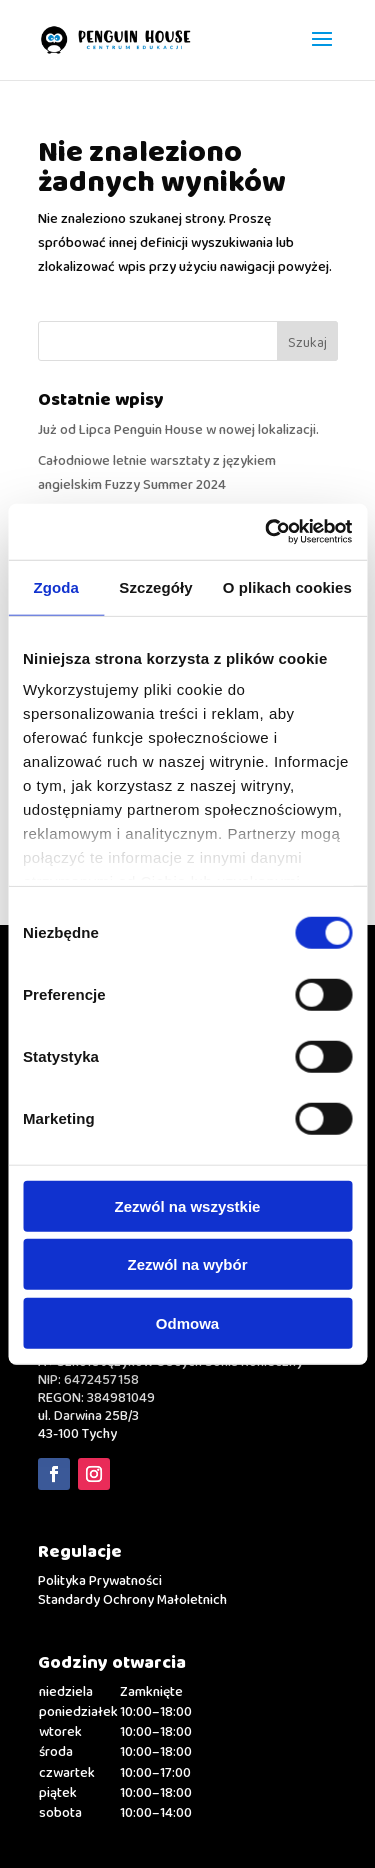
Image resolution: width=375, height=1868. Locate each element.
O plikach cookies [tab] (287, 586)
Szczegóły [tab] (155, 586)
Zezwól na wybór (187, 1264)
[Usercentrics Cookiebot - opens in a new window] (267, 532)
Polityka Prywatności (100, 1581)
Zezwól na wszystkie (188, 1205)
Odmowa (187, 1322)
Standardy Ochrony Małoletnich (132, 1600)
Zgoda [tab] (56, 586)
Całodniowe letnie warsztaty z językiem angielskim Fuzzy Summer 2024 (157, 473)
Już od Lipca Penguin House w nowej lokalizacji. (178, 430)
